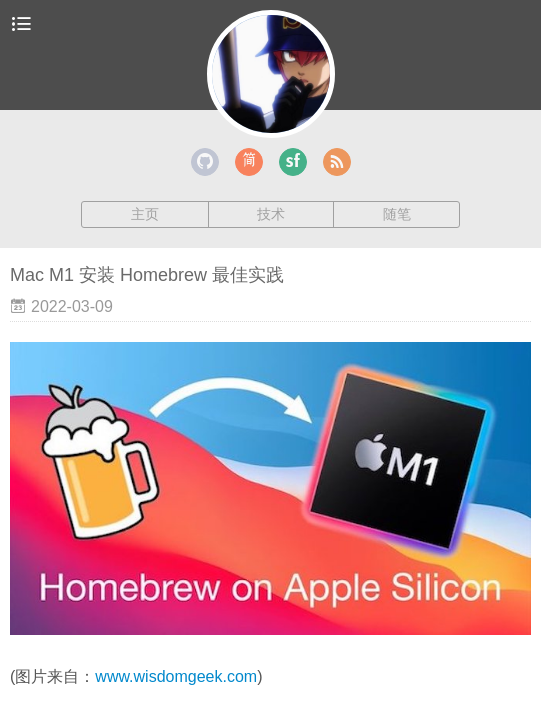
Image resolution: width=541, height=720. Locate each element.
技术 (271, 214)
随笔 (397, 214)
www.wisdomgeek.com (176, 676)
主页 (145, 214)
